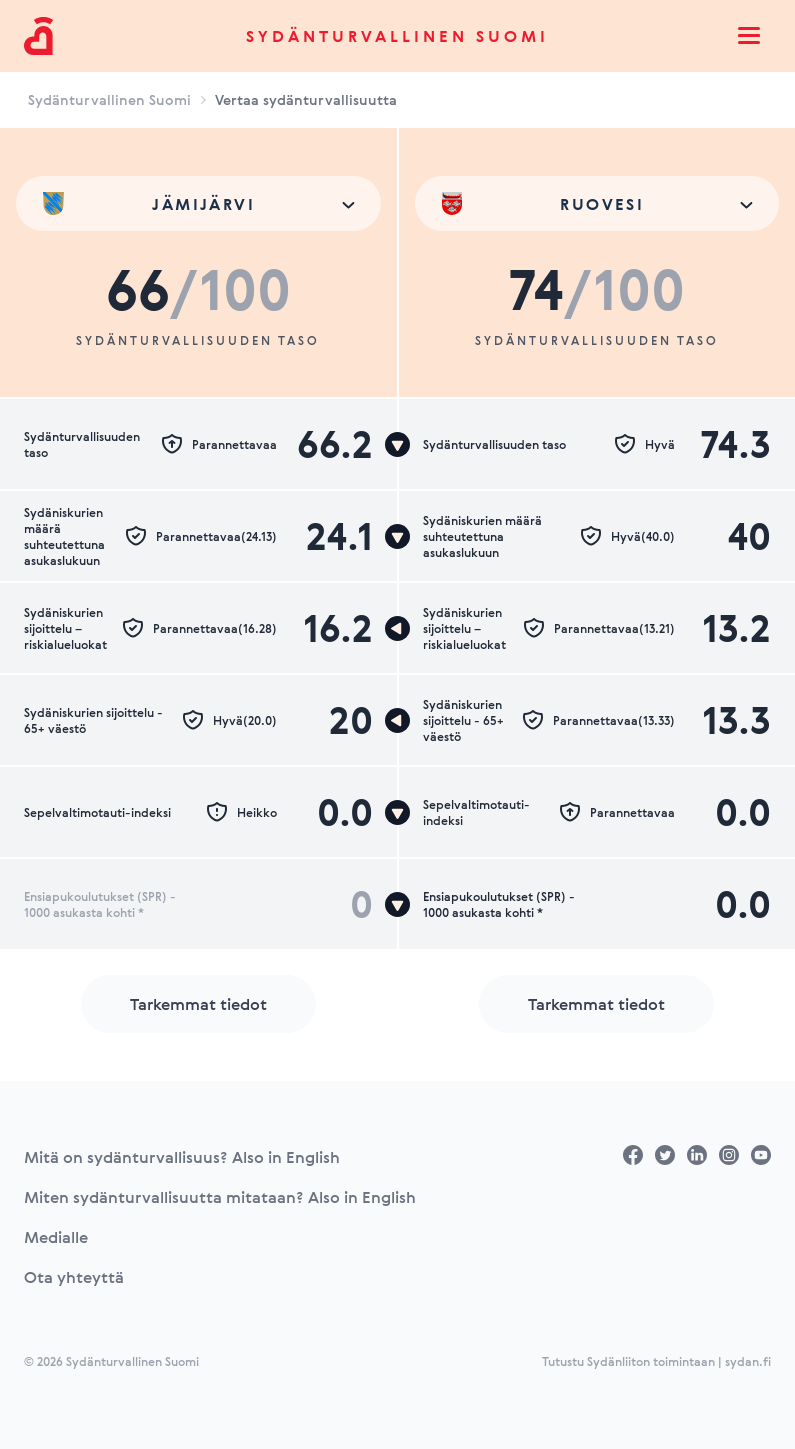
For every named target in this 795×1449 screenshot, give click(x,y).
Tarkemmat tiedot (198, 1004)
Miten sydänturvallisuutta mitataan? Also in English (220, 1197)
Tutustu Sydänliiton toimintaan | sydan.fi (656, 1361)
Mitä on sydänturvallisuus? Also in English (182, 1157)
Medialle (56, 1237)
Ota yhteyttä (74, 1277)
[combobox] (198, 203)
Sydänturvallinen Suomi (397, 36)
